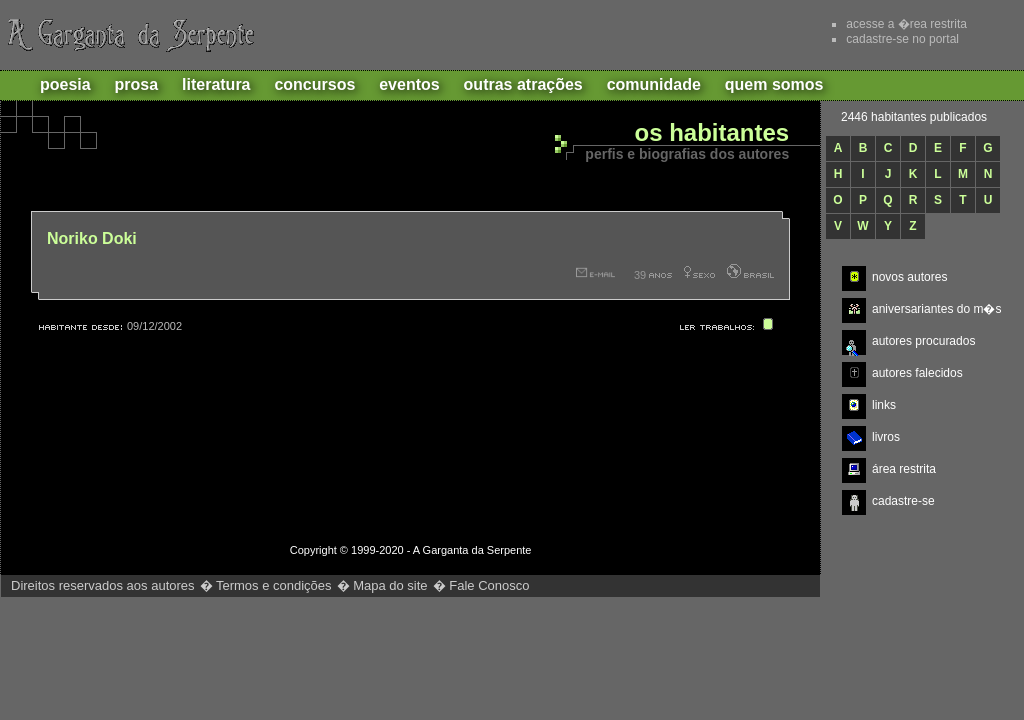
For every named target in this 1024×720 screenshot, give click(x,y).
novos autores (909, 277)
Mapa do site (390, 585)
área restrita (904, 469)
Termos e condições (274, 585)
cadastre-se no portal (902, 39)
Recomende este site (628, 34)
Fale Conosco (489, 585)
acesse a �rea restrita (906, 24)
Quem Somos (774, 84)
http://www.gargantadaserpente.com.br (710, 607)
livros (886, 437)
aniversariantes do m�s (936, 309)
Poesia (65, 84)
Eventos (409, 84)
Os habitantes (711, 133)
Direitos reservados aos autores (103, 585)
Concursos (314, 84)
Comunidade (654, 84)
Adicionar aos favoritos (703, 34)
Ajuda (778, 34)
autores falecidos (917, 373)
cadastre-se (903, 501)
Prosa (137, 84)
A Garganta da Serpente (127, 35)
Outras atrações (523, 84)
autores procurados (923, 341)
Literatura (216, 84)
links (884, 405)
